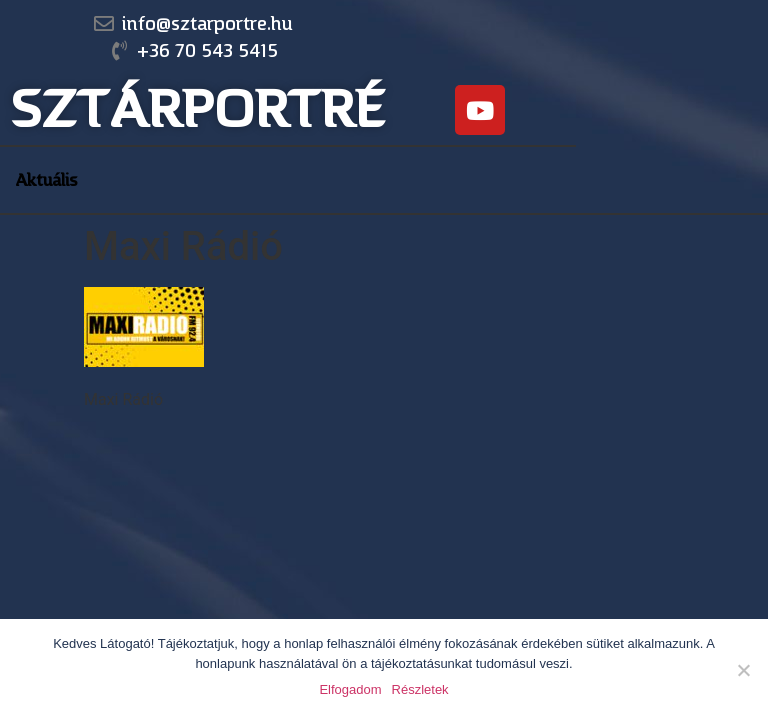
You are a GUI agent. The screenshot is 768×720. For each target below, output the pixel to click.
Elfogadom (350, 689)
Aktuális (46, 180)
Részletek (420, 689)
